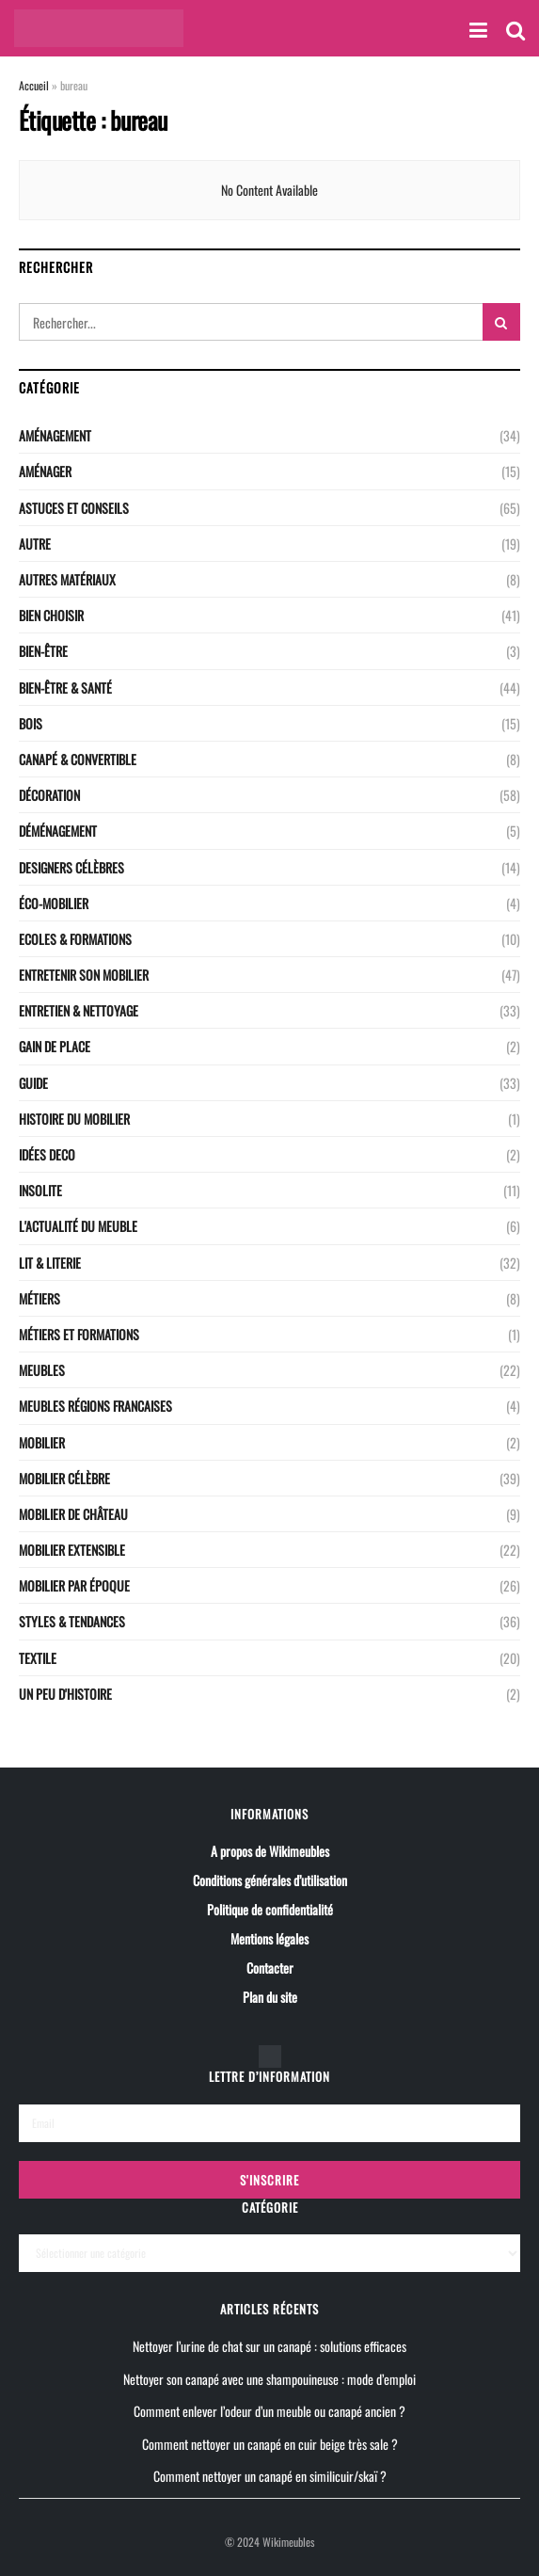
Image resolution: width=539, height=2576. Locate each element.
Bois (30, 723)
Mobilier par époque (74, 1585)
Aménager (45, 471)
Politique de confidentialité (270, 1909)
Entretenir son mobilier (84, 974)
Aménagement (55, 435)
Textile (37, 1658)
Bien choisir (51, 615)
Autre (35, 543)
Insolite (40, 1190)
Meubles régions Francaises (95, 1406)
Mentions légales (269, 1938)
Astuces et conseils (74, 508)
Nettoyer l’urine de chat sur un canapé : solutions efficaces (269, 2346)
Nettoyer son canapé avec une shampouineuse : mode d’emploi (269, 2378)
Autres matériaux (67, 579)
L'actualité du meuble (78, 1226)
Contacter (269, 1967)
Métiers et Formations (79, 1334)
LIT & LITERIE (50, 1262)
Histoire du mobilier (74, 1118)
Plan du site (270, 1997)
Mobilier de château (73, 1514)
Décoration (49, 795)
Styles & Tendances (72, 1621)
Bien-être (43, 651)
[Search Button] (501, 322)
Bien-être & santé (65, 687)
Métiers (39, 1298)
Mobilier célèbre (64, 1478)
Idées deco (47, 1154)
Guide (33, 1083)
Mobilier (42, 1442)
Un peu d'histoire (65, 1694)
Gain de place (54, 1046)
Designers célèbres (71, 867)
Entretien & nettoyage (78, 1010)
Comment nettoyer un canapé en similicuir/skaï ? (270, 2475)
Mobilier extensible (72, 1550)
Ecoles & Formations (75, 939)
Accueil (34, 85)
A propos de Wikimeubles (270, 1851)
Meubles (42, 1370)
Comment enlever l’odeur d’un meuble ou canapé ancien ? (269, 2411)
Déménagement (58, 830)
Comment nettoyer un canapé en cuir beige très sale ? (270, 2443)
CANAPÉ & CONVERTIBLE (77, 759)
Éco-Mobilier (53, 903)
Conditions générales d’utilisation (270, 1880)
